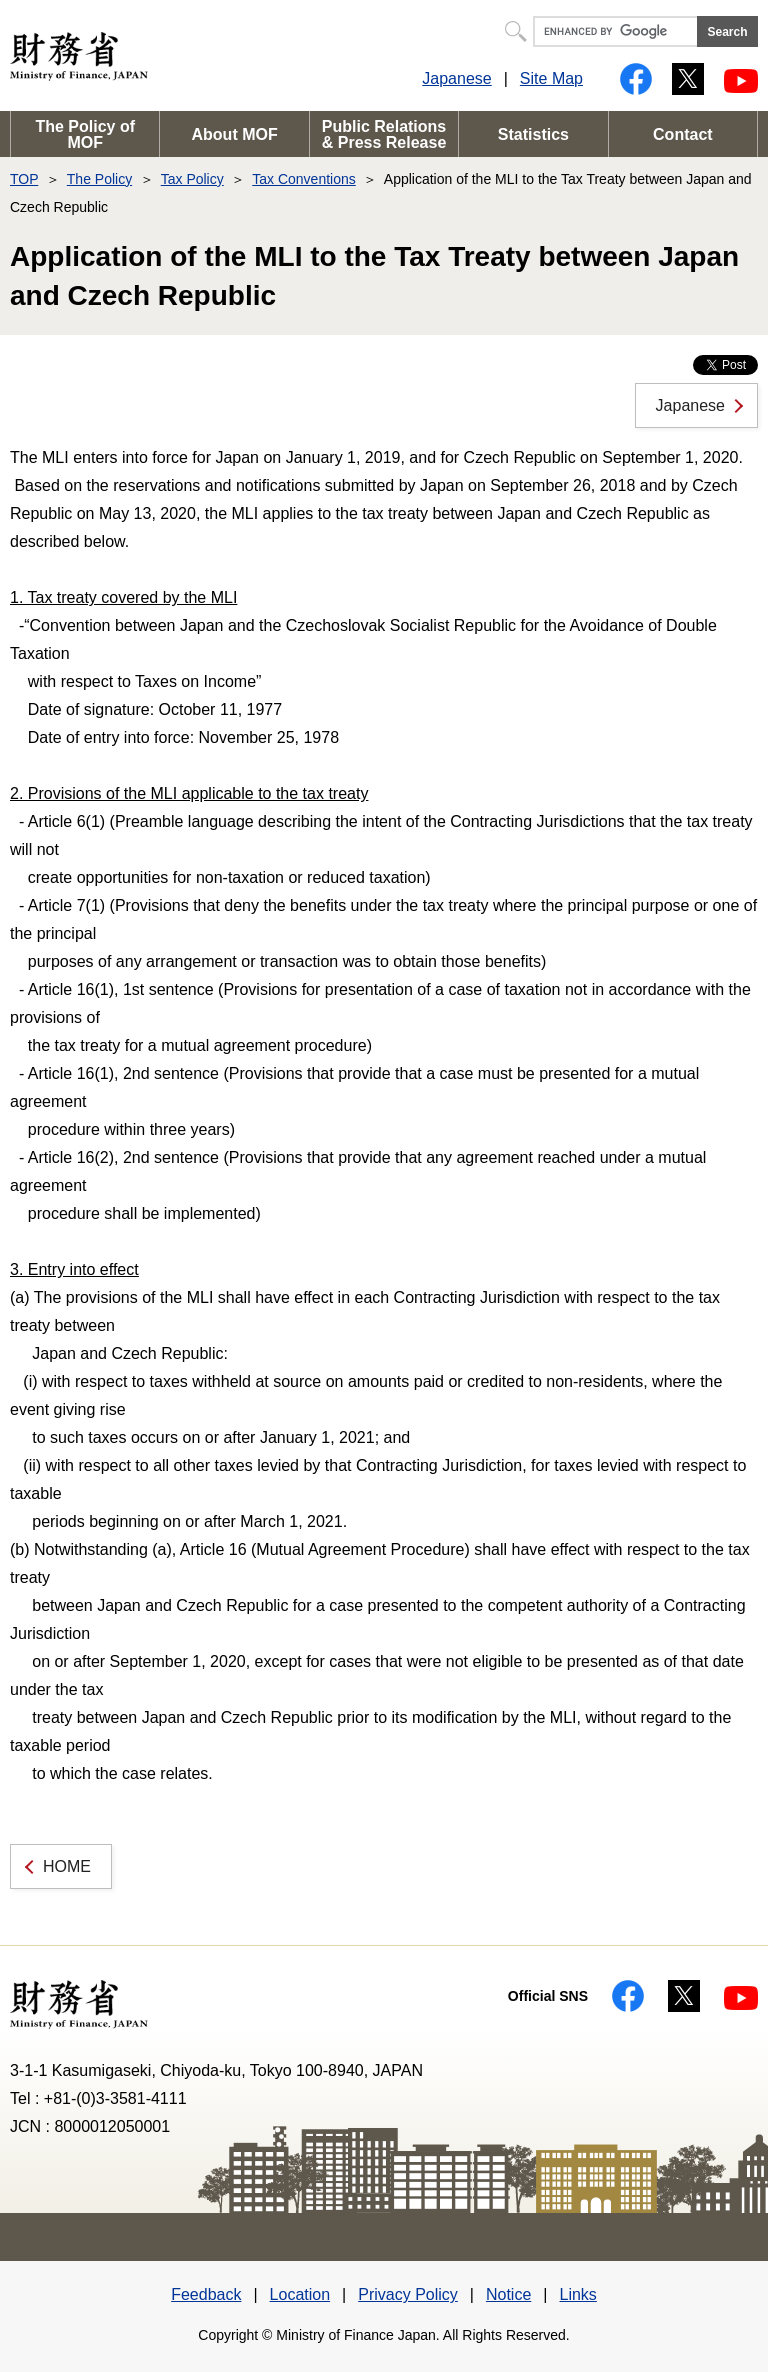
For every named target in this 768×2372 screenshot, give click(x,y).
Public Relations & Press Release (384, 134)
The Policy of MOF (85, 134)
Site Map (551, 78)
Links (577, 2294)
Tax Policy (192, 179)
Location (300, 2294)
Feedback (206, 2294)
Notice (508, 2294)
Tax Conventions (304, 179)
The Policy (99, 179)
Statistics (533, 134)
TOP (24, 179)
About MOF (235, 134)
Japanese (456, 78)
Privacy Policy (408, 2294)
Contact (683, 134)
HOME (67, 1866)
